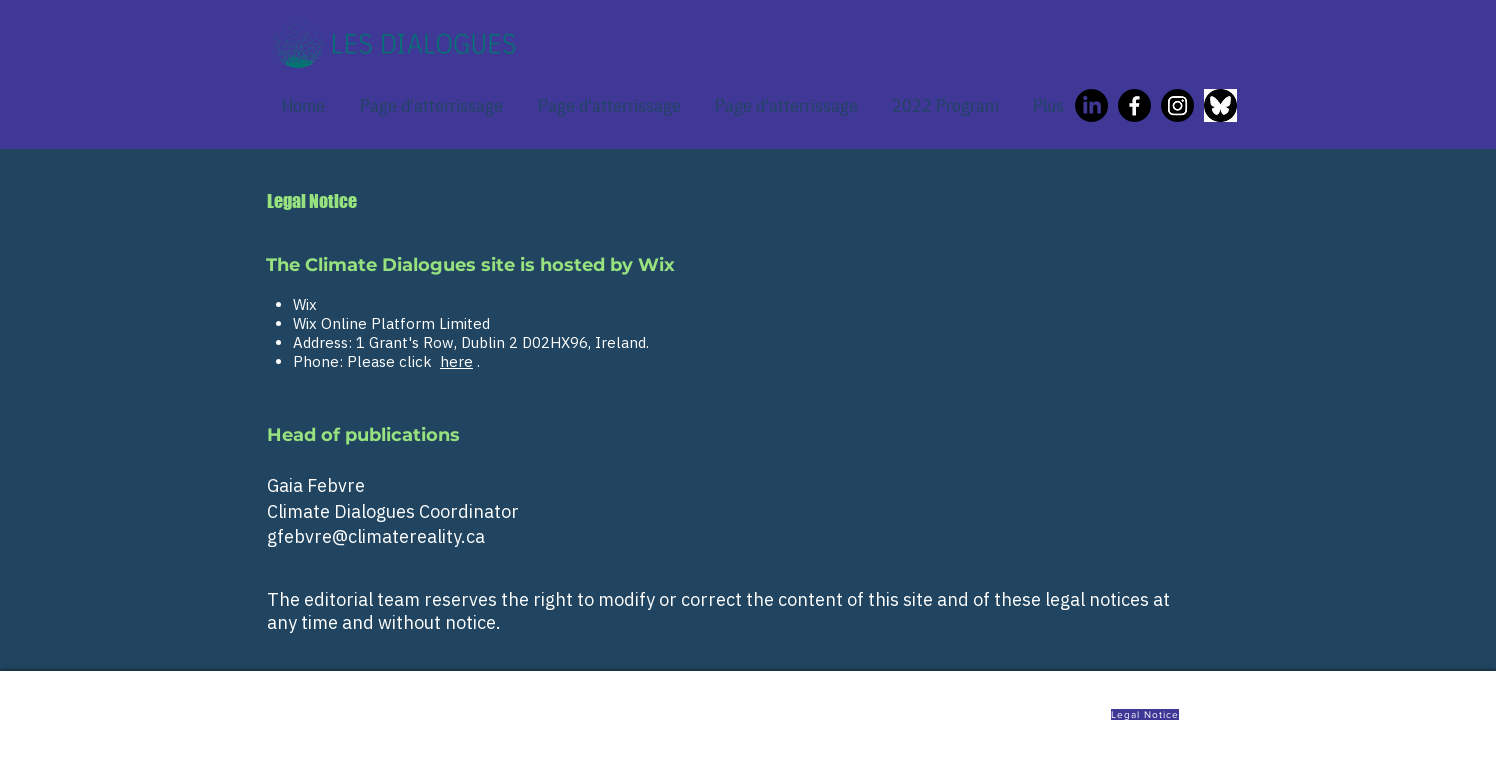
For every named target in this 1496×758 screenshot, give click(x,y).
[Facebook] (1134, 105)
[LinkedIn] (1091, 105)
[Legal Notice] (1147, 714)
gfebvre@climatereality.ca (376, 536)
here (456, 361)
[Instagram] (1177, 105)
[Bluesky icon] (1220, 105)
